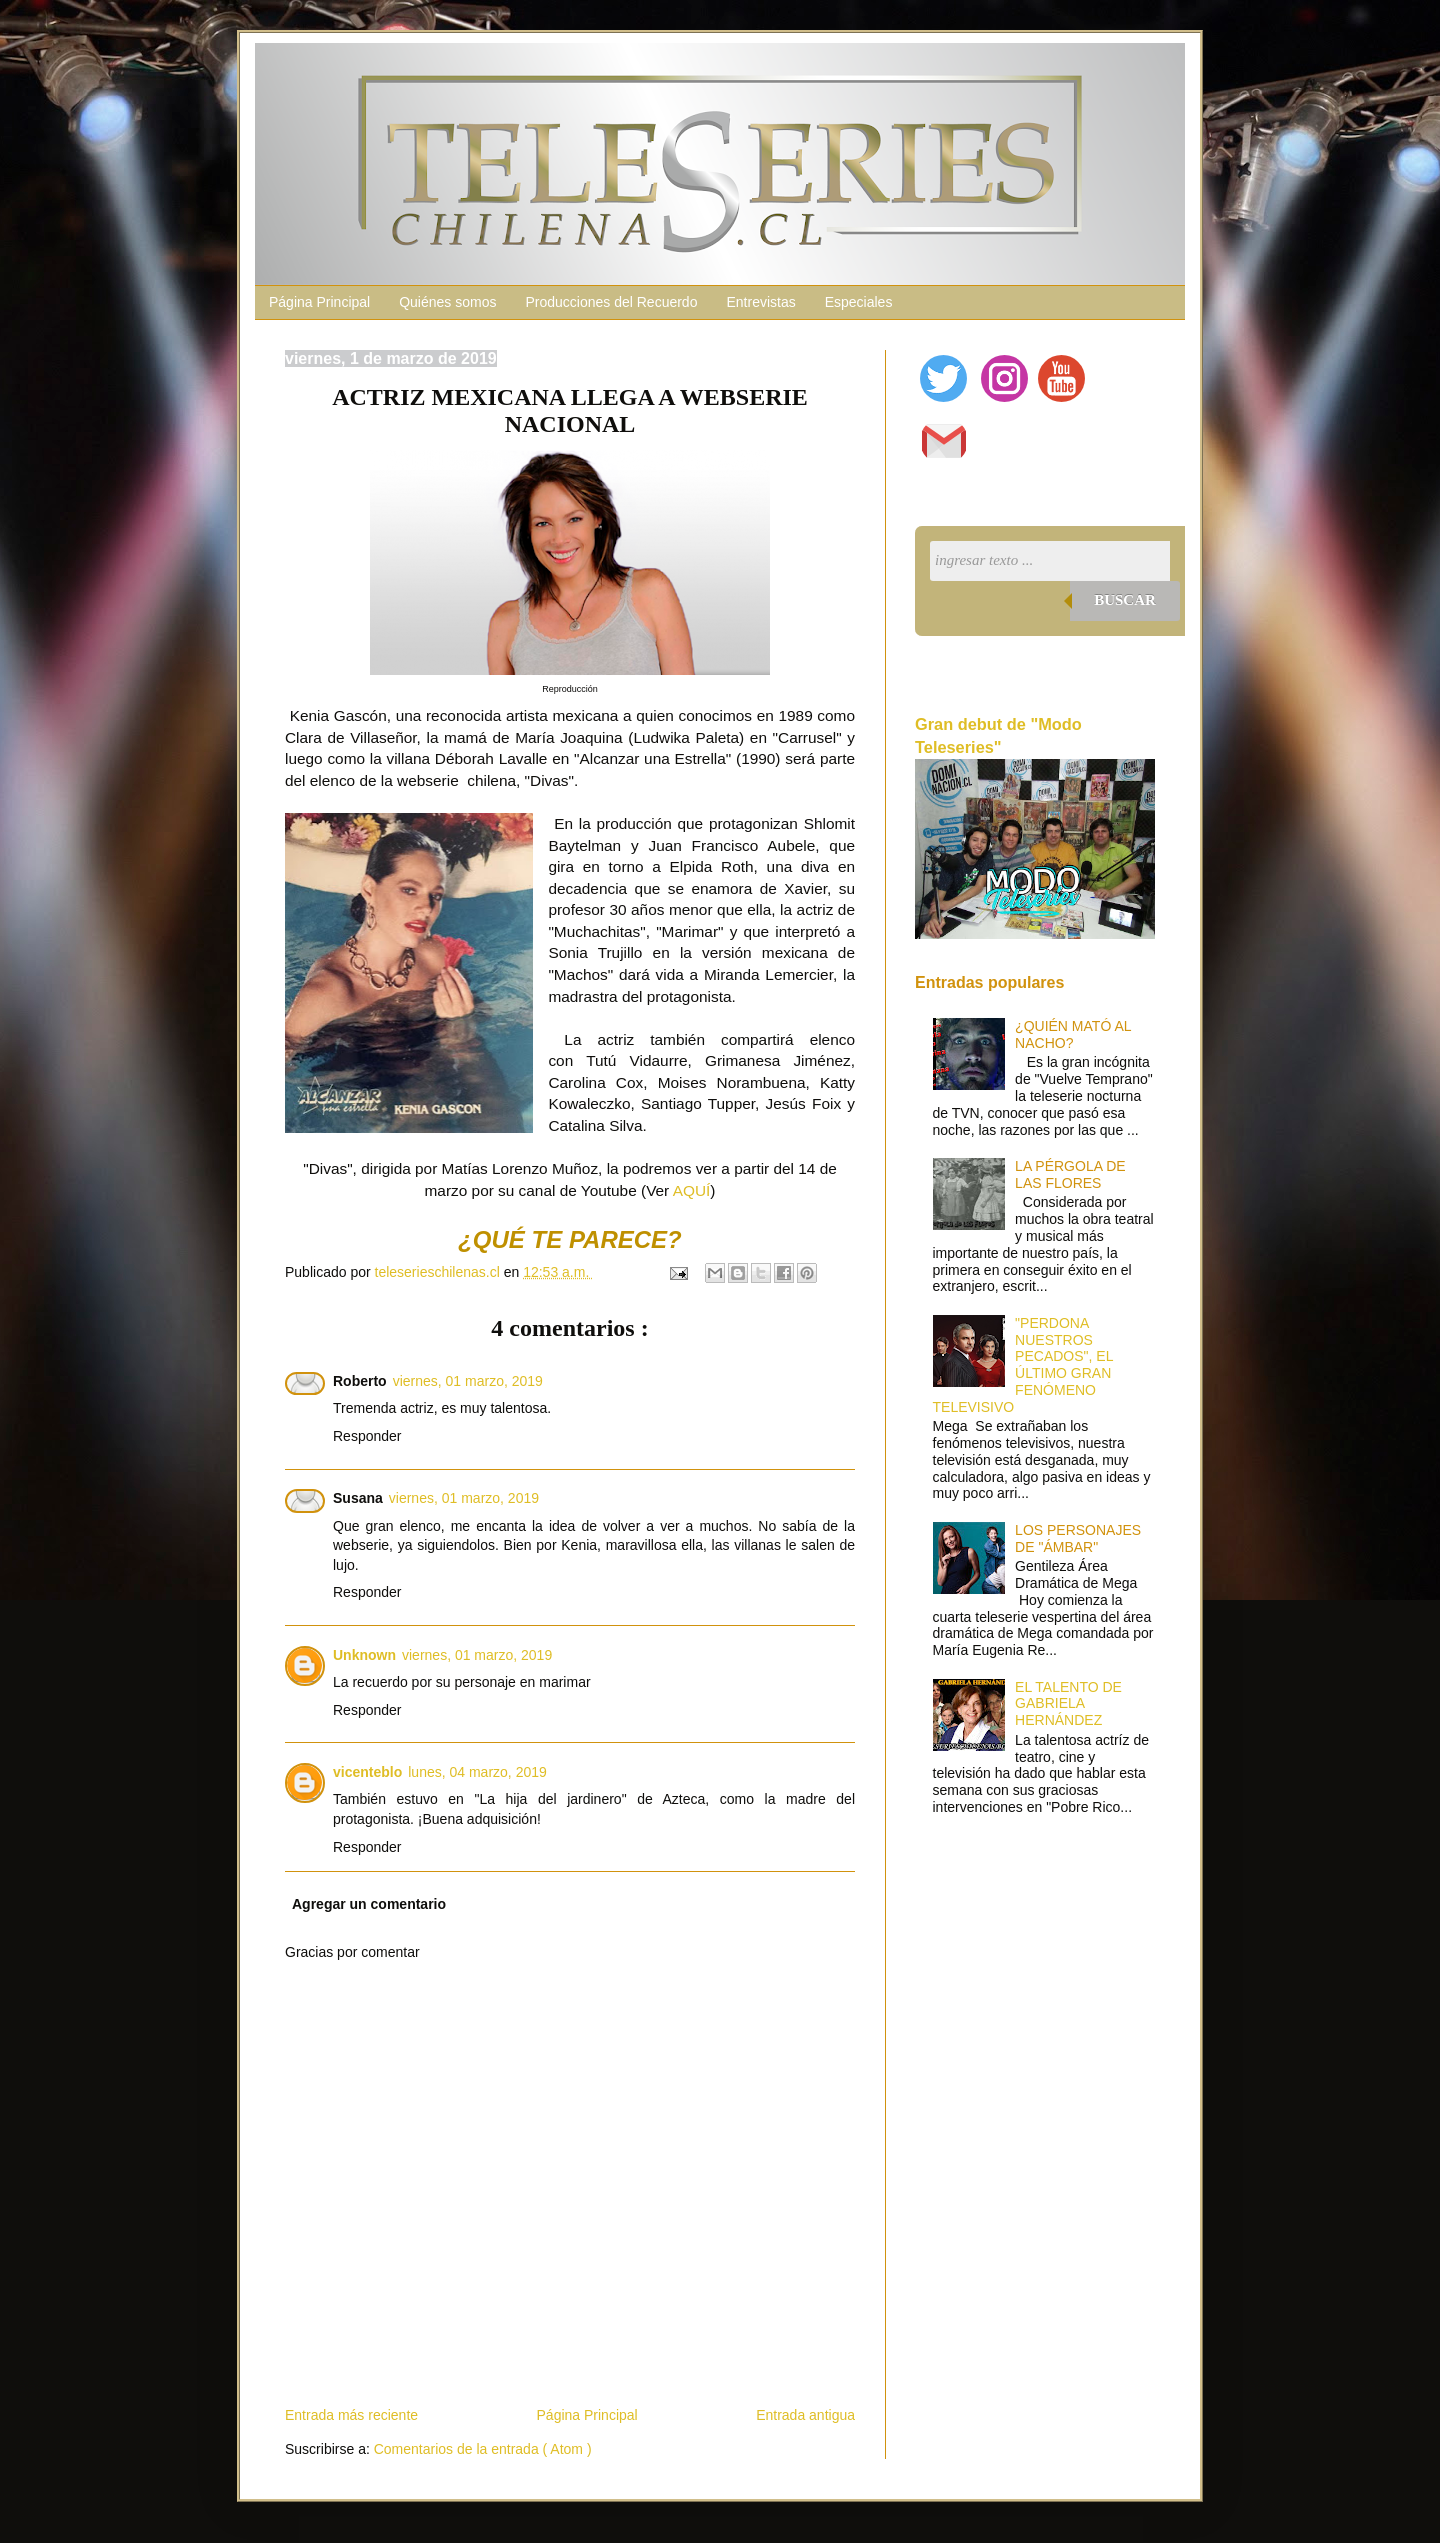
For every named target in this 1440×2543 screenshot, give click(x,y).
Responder (367, 1436)
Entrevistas (760, 302)
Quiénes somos (447, 302)
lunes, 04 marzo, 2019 (477, 1772)
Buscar (1125, 600)
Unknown (364, 1655)
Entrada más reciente (351, 2415)
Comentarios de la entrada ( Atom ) (483, 2449)
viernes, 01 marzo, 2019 (468, 1381)
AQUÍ (692, 1190)
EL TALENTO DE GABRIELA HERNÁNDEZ (1068, 1704)
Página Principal (319, 302)
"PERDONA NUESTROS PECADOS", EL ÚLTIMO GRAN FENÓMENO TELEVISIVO (1023, 1365)
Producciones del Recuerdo (611, 302)
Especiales (859, 302)
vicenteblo (367, 1772)
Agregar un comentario (369, 1904)
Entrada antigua (805, 2415)
